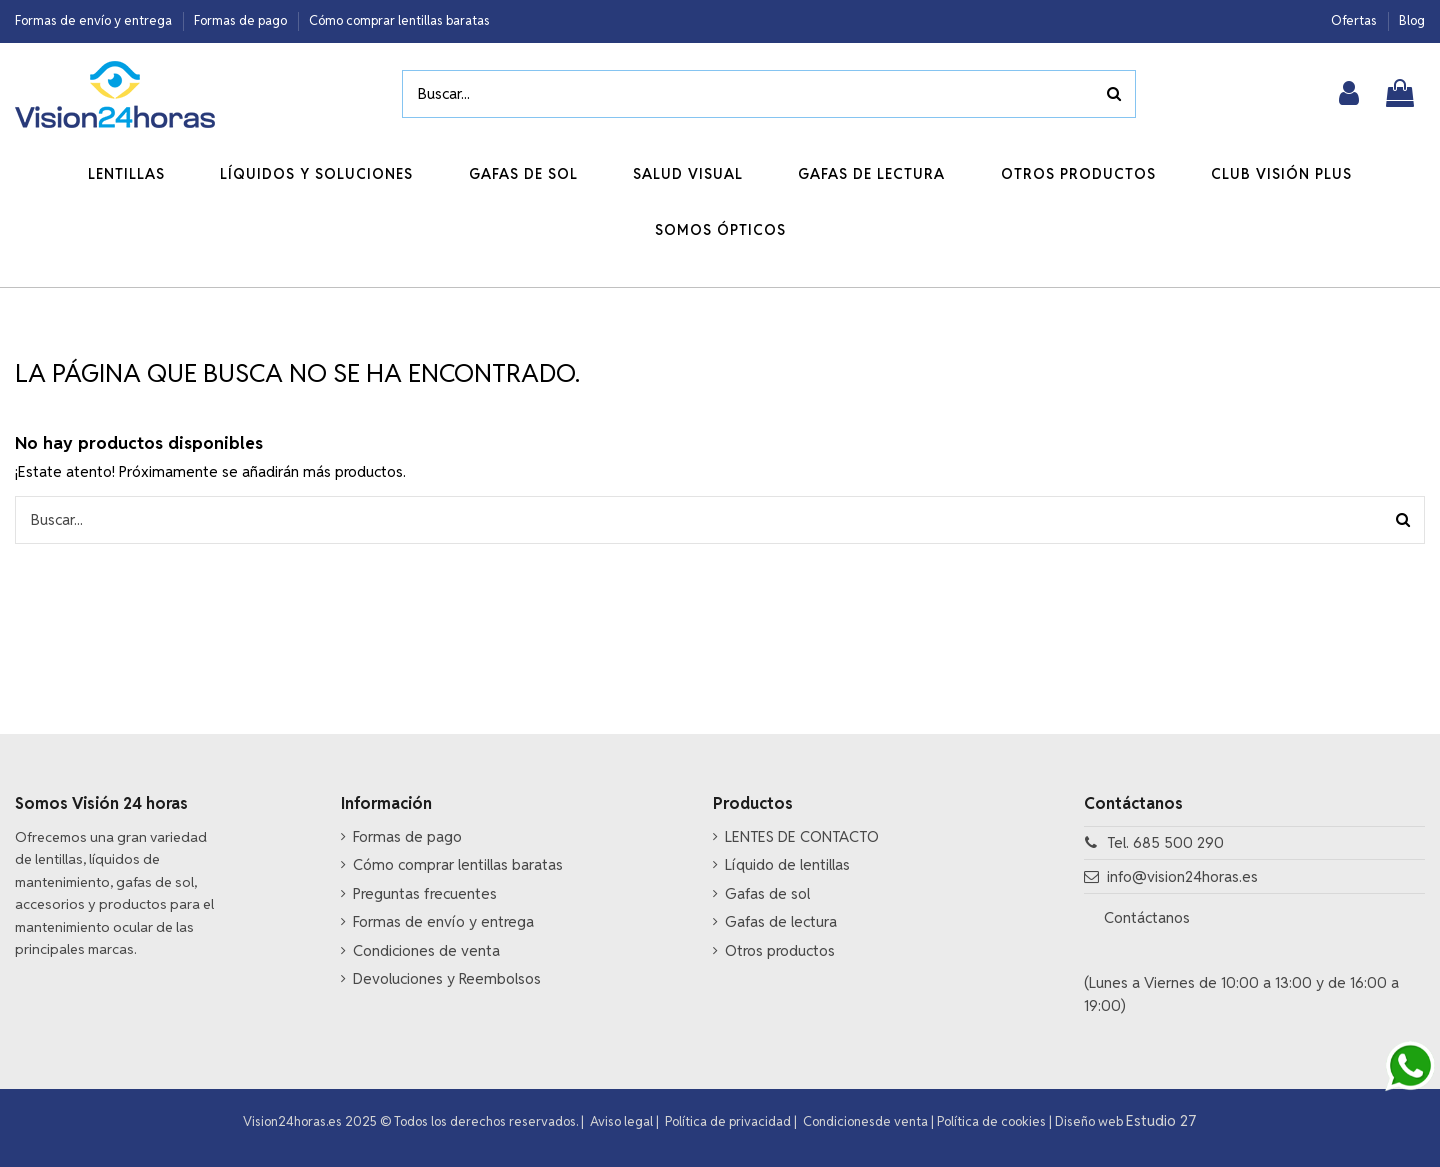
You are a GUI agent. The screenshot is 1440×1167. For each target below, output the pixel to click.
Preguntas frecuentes (425, 893)
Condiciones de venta (426, 950)
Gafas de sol (767, 893)
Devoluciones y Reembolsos (447, 978)
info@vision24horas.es (1182, 876)
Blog (1412, 20)
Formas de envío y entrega (95, 20)
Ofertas (1355, 20)
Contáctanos (1149, 917)
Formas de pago (242, 20)
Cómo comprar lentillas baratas (399, 20)
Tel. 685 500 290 (1165, 842)
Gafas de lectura (781, 921)
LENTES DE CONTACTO (802, 836)
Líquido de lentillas (787, 864)
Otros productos (780, 950)
